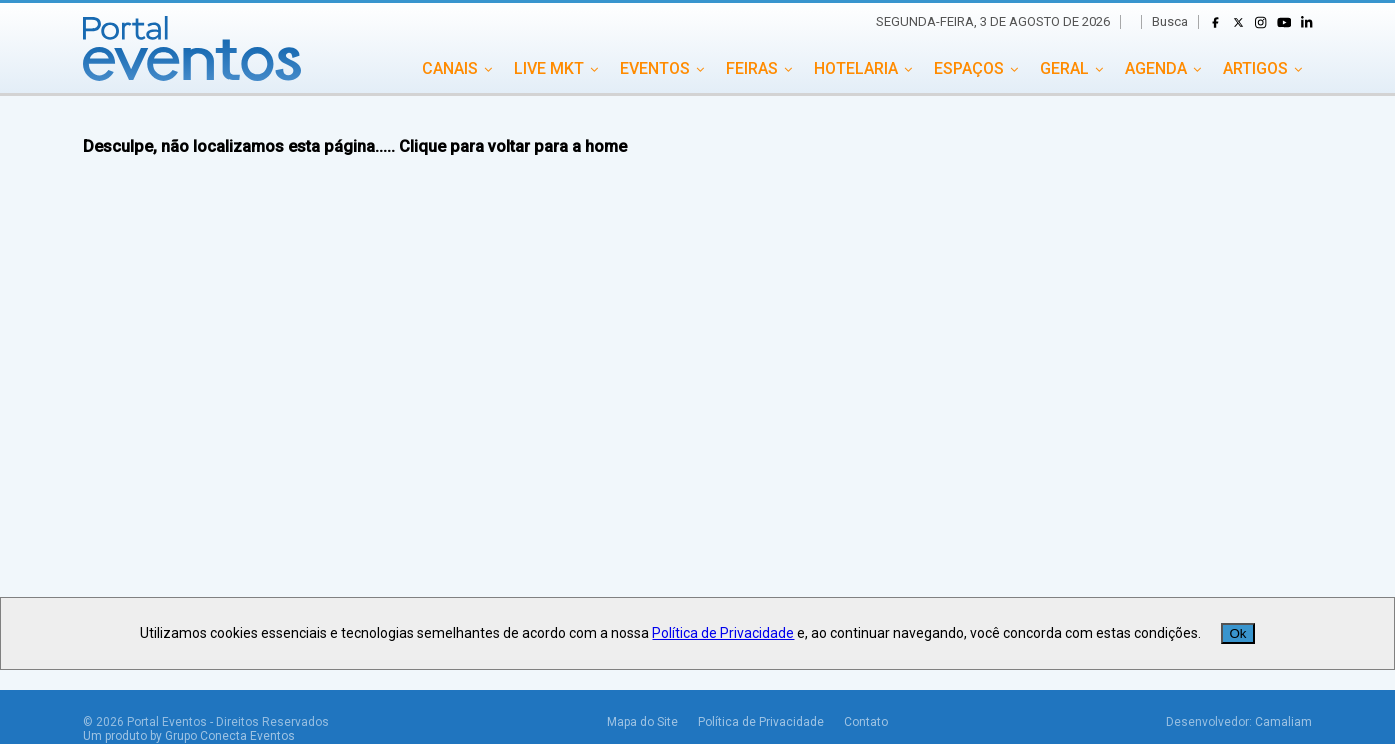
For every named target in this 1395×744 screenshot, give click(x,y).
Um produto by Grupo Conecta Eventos (189, 736)
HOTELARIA (856, 68)
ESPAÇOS (969, 68)
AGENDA (1156, 68)
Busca (1170, 21)
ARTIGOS (1255, 68)
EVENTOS (655, 68)
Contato (866, 722)
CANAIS (450, 68)
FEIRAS (752, 68)
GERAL (1064, 68)
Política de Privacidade (761, 722)
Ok (1237, 633)
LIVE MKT (549, 68)
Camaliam (1283, 722)
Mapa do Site (642, 722)
